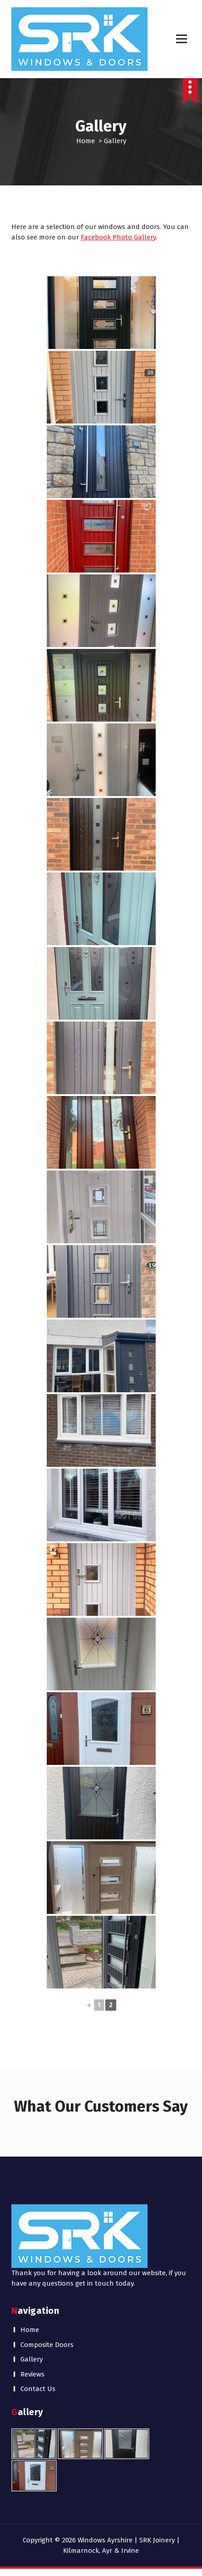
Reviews (32, 2374)
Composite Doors (47, 2345)
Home (85, 141)
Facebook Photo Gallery (118, 237)
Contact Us (37, 2389)
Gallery (31, 2359)
